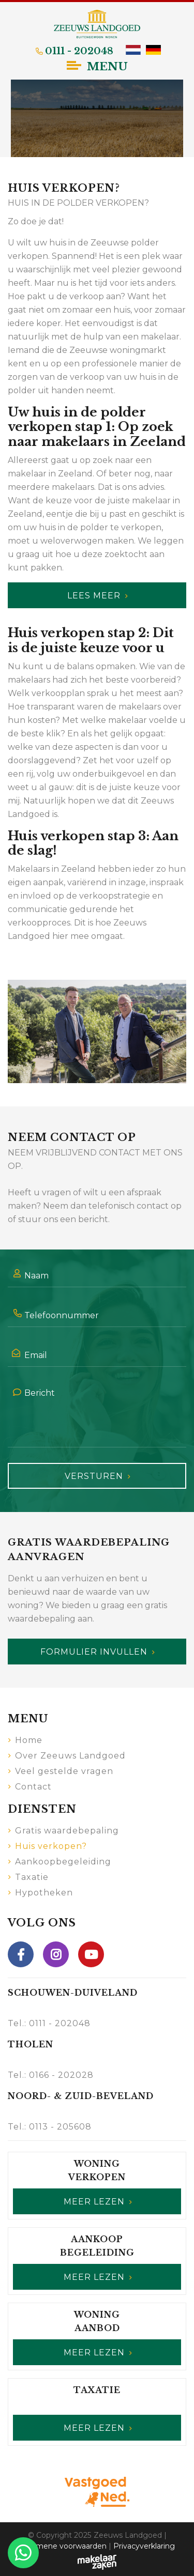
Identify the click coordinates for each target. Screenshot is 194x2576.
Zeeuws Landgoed (128, 2533)
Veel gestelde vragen (64, 1770)
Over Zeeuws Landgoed (70, 1754)
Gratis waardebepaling (67, 1829)
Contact (33, 1785)
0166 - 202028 (61, 2073)
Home (28, 1739)
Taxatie (32, 1875)
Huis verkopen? (51, 1844)
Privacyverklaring (144, 2544)
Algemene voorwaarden (63, 2544)
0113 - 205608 (60, 2125)
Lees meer (94, 593)
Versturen (94, 1474)
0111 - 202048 (60, 2022)
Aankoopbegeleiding (63, 1860)
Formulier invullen (93, 1650)
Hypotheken (44, 1891)
